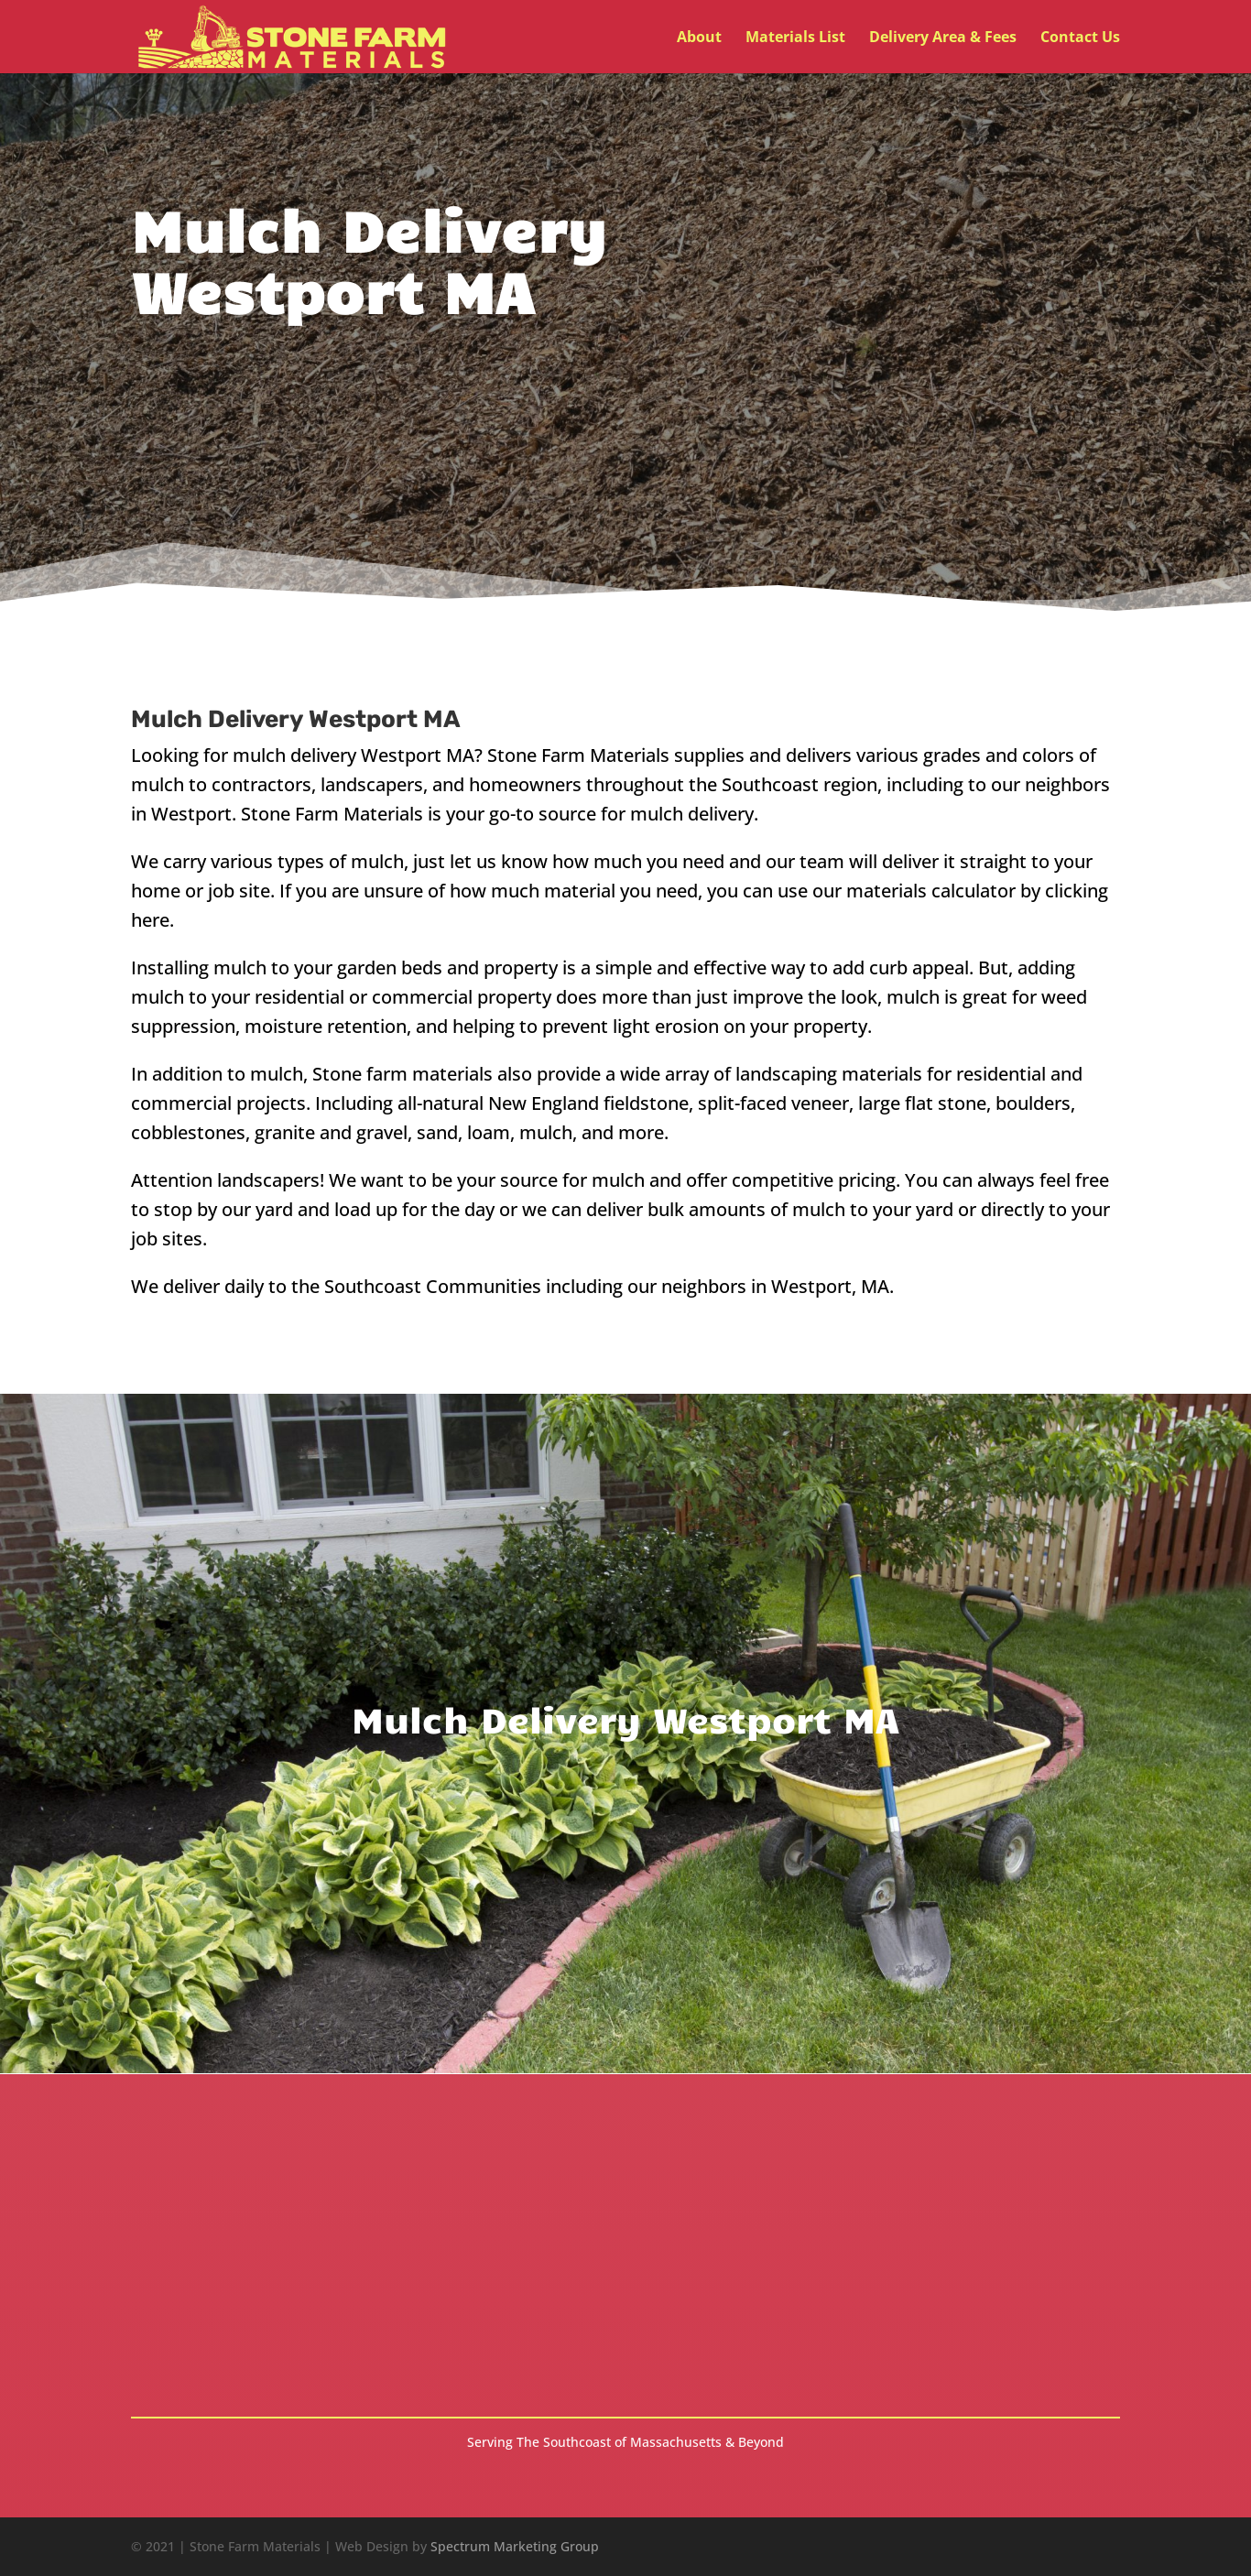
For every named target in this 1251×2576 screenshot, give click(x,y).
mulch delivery (294, 755)
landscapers (268, 1180)
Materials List (795, 38)
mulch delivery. (694, 813)
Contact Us (1080, 38)
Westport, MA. (832, 1286)
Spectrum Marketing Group (514, 2546)
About (699, 38)
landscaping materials (828, 1073)
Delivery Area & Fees (943, 38)
